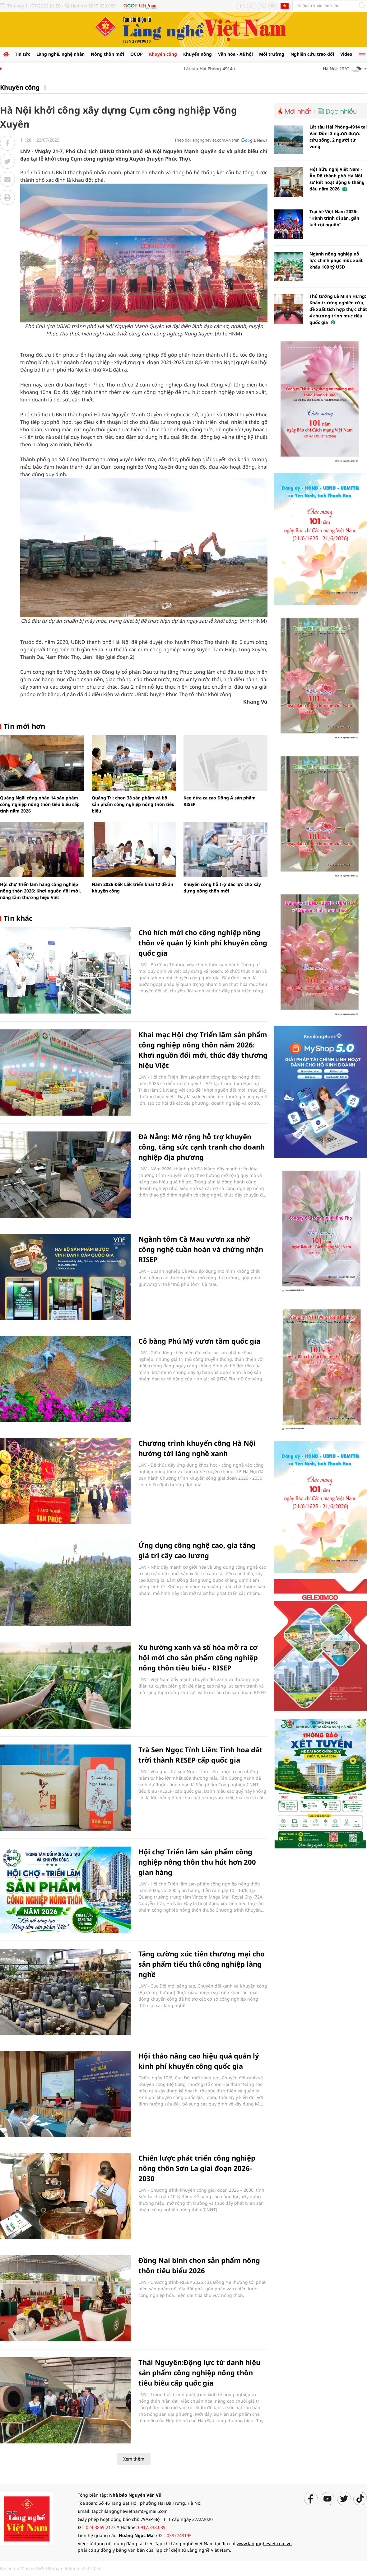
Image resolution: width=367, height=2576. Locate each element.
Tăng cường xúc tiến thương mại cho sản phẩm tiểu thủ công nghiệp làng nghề (201, 1964)
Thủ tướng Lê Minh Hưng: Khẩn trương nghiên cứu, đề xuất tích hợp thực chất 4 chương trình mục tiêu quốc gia (338, 309)
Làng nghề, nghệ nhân (60, 54)
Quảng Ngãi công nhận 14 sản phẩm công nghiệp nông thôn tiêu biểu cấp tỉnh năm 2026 (40, 804)
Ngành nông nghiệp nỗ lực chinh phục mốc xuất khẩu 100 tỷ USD (336, 260)
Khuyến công (163, 54)
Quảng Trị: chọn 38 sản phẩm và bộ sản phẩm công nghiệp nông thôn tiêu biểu (133, 804)
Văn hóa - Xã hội (235, 54)
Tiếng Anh (284, 5)
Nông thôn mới (107, 54)
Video (346, 54)
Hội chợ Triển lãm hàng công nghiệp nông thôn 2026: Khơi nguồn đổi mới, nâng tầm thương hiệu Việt (40, 890)
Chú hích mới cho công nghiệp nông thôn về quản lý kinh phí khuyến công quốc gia (202, 943)
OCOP (136, 54)
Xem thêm (133, 2459)
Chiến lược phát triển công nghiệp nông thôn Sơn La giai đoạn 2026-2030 (196, 2168)
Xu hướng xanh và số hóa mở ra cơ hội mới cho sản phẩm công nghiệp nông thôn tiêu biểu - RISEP (198, 1657)
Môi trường (271, 54)
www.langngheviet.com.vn (264, 2543)
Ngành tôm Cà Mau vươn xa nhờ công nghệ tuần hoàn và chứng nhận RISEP (200, 1249)
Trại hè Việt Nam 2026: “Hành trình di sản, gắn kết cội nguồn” (334, 217)
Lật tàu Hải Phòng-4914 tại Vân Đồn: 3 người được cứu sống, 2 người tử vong (338, 136)
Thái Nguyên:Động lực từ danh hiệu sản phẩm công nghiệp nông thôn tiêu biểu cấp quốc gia (199, 2372)
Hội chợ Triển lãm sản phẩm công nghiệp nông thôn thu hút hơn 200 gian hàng (197, 1862)
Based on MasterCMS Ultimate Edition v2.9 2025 (50, 2568)
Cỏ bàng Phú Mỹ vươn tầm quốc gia (199, 1341)
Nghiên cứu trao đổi (312, 54)
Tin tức (22, 54)
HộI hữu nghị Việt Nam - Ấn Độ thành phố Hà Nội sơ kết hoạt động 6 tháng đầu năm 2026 (337, 179)
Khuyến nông (197, 54)
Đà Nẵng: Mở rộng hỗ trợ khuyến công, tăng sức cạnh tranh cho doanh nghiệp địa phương (201, 1147)
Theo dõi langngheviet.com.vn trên (206, 140)
